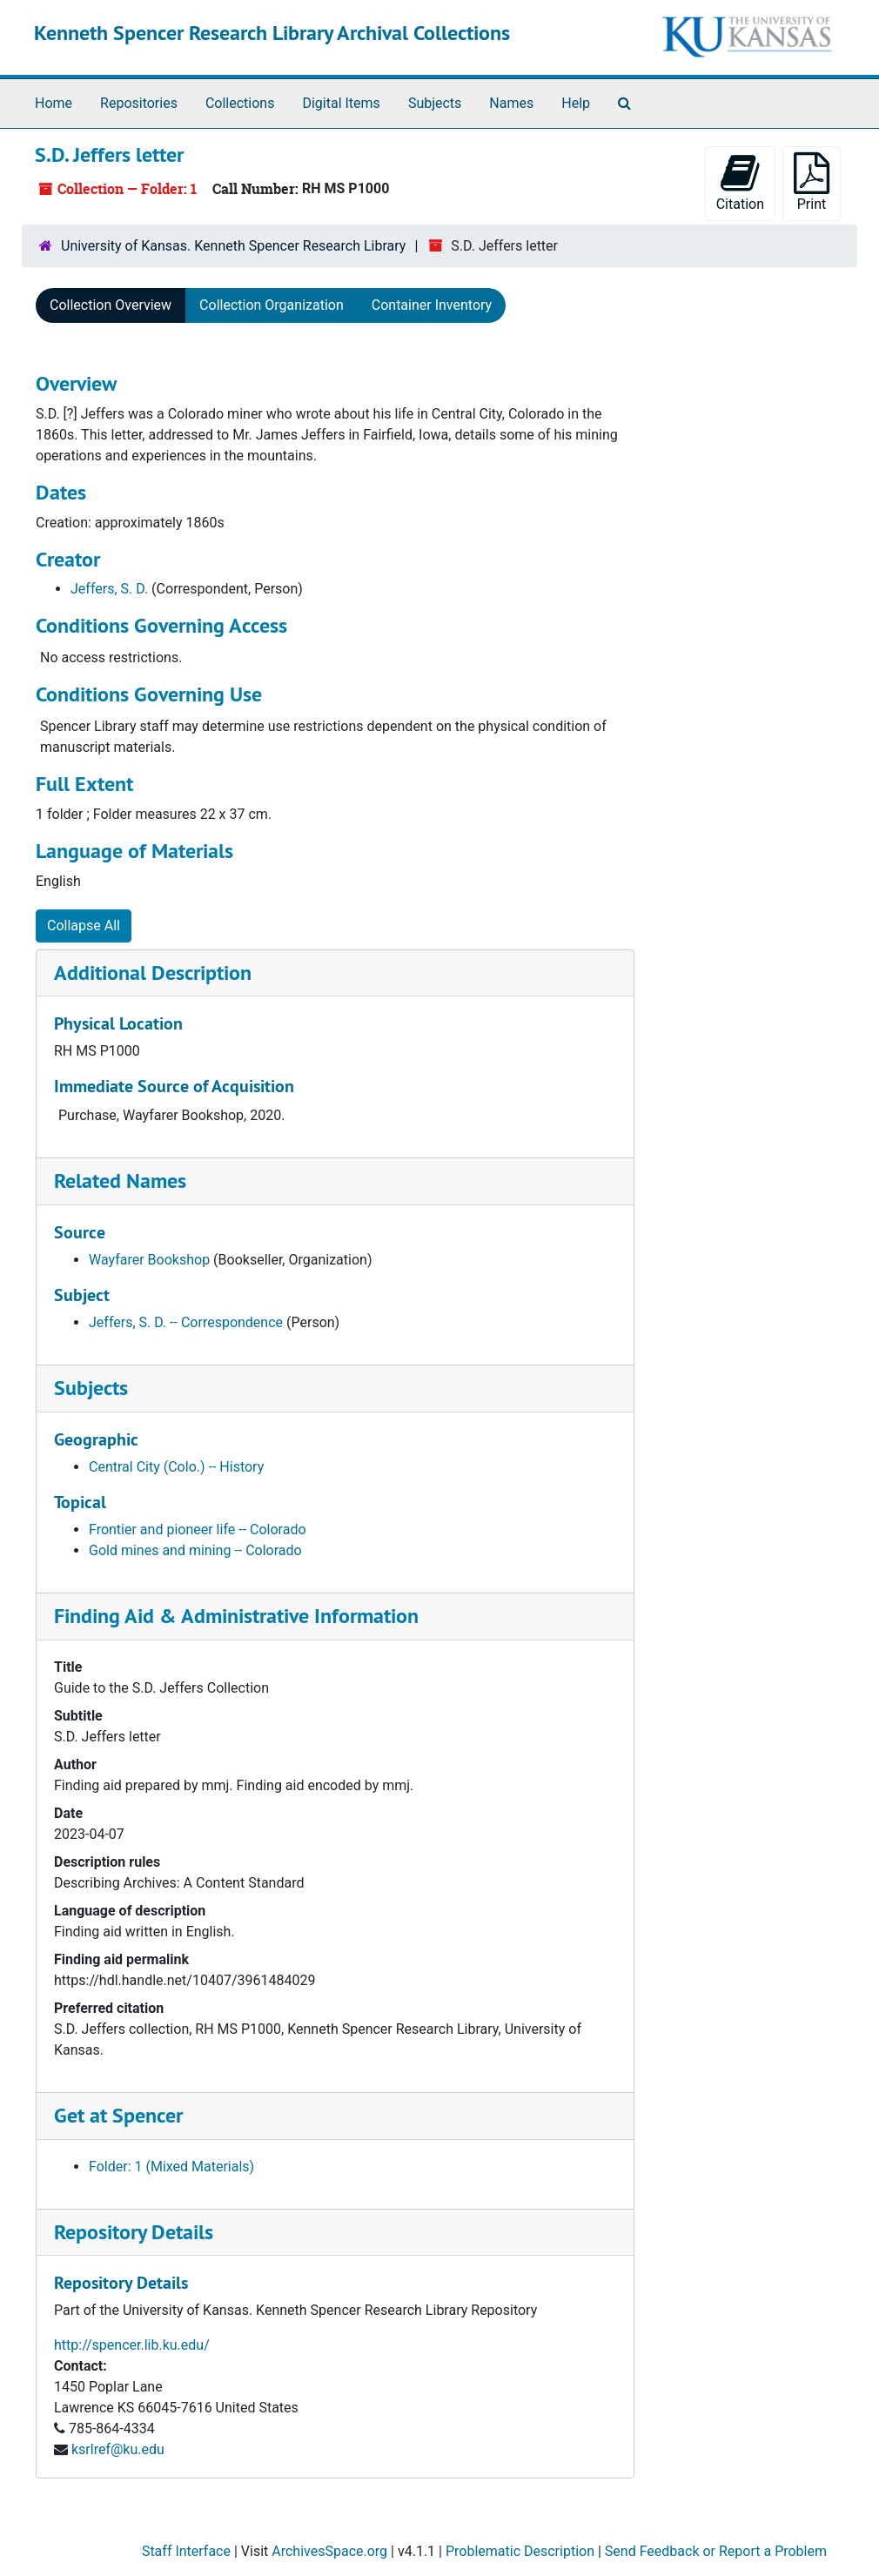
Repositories (139, 103)
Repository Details (133, 2231)
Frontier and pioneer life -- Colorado (197, 1529)
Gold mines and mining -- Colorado (195, 1550)
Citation (740, 182)
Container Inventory (432, 305)
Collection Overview (110, 305)
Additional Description (153, 972)
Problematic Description (520, 2551)
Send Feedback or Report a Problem (716, 2551)
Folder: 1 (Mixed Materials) (171, 2166)
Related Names (120, 1180)
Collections (240, 103)
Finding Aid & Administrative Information (236, 1615)
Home (53, 103)
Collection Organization (271, 305)
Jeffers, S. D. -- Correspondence (186, 1322)
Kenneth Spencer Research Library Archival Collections (272, 32)
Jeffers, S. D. (109, 588)
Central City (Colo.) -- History (176, 1467)
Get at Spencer (118, 2115)
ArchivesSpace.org (329, 2551)
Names (511, 103)
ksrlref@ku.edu (117, 2449)
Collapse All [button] (83, 925)
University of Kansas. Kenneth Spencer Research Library (233, 246)
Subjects (434, 103)
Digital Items (340, 103)
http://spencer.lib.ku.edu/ (132, 2345)
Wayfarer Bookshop (149, 1259)
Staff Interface (186, 2551)
